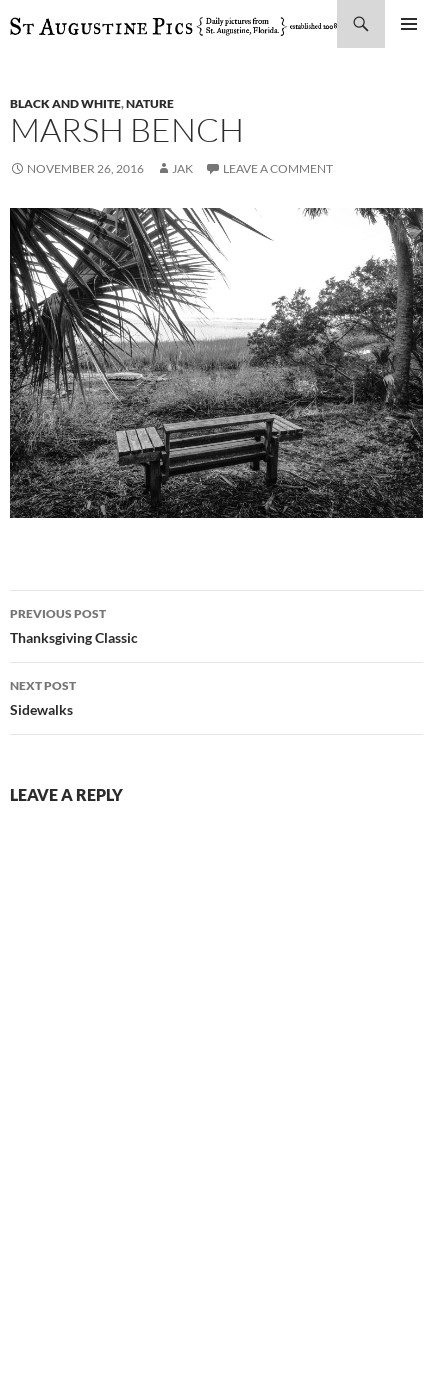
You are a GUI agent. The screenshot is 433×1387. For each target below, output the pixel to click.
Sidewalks (216, 696)
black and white (65, 103)
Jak (182, 168)
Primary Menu (409, 24)
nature (150, 103)
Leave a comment (278, 168)
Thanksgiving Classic (216, 624)
